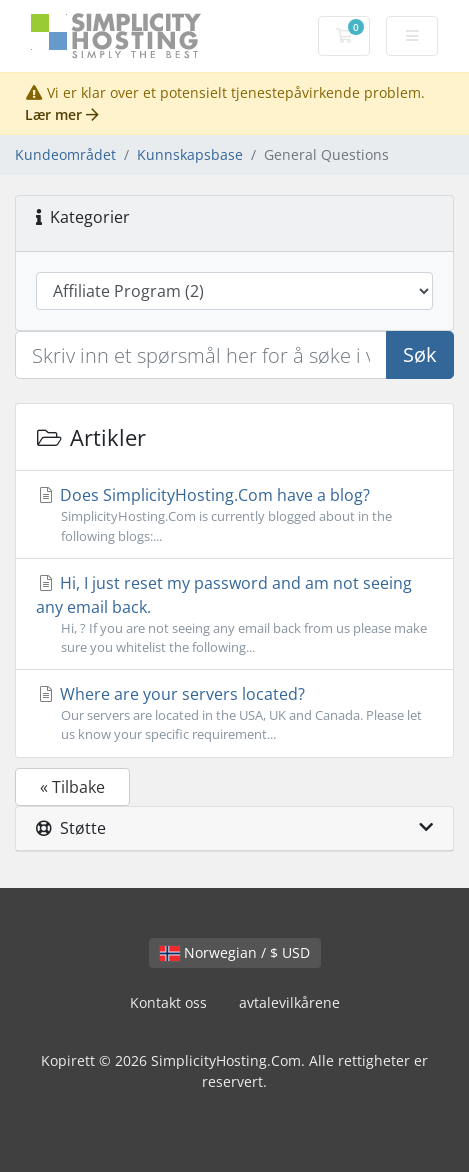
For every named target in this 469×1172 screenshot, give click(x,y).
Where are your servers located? (234, 713)
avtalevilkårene (289, 1002)
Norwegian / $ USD (235, 952)
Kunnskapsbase (190, 154)
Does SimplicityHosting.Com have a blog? (234, 514)
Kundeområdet (65, 154)
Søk (420, 354)
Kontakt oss (168, 1002)
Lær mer (62, 114)
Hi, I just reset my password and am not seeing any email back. (234, 614)
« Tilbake (72, 787)
